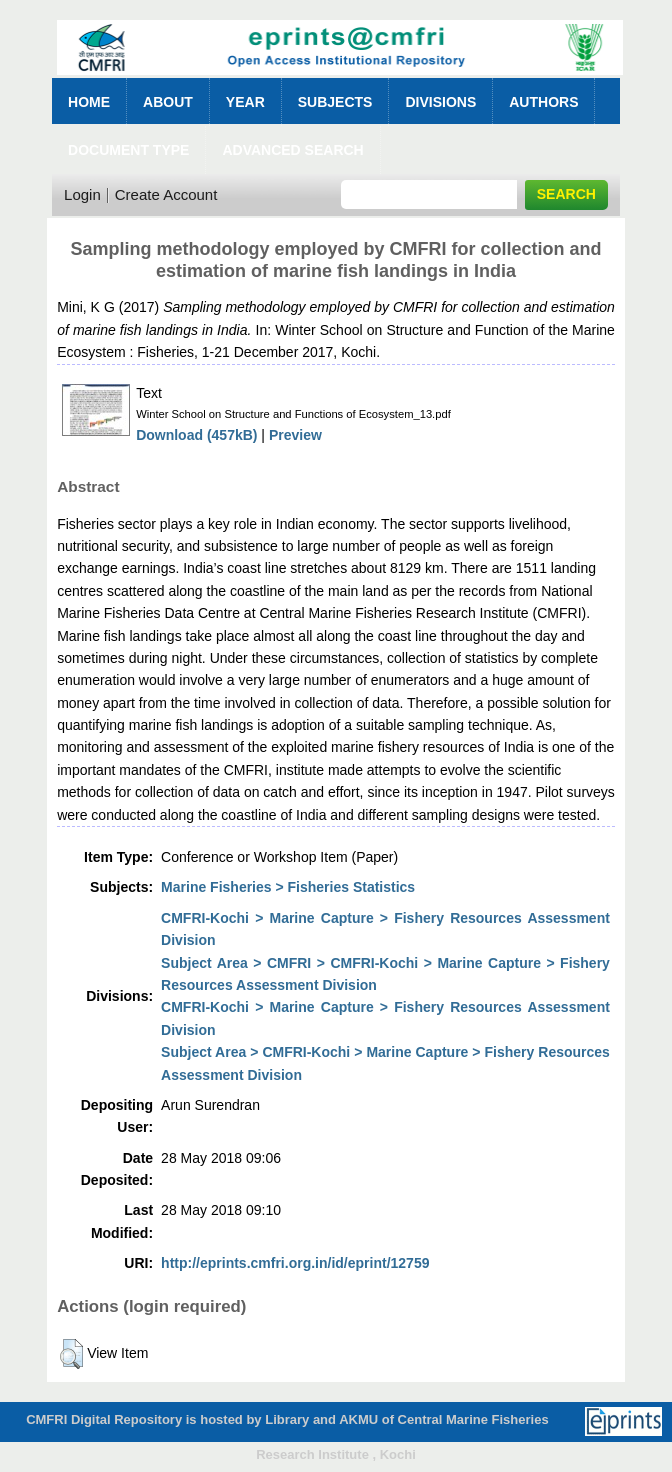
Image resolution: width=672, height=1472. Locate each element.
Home (89, 102)
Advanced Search (292, 150)
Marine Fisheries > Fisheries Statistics (288, 887)
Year (245, 102)
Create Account (166, 194)
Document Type (128, 150)
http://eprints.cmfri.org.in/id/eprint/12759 (295, 1263)
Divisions (440, 102)
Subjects (335, 102)
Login (82, 194)
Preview (295, 435)
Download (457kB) (196, 435)
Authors (543, 102)
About (168, 102)
